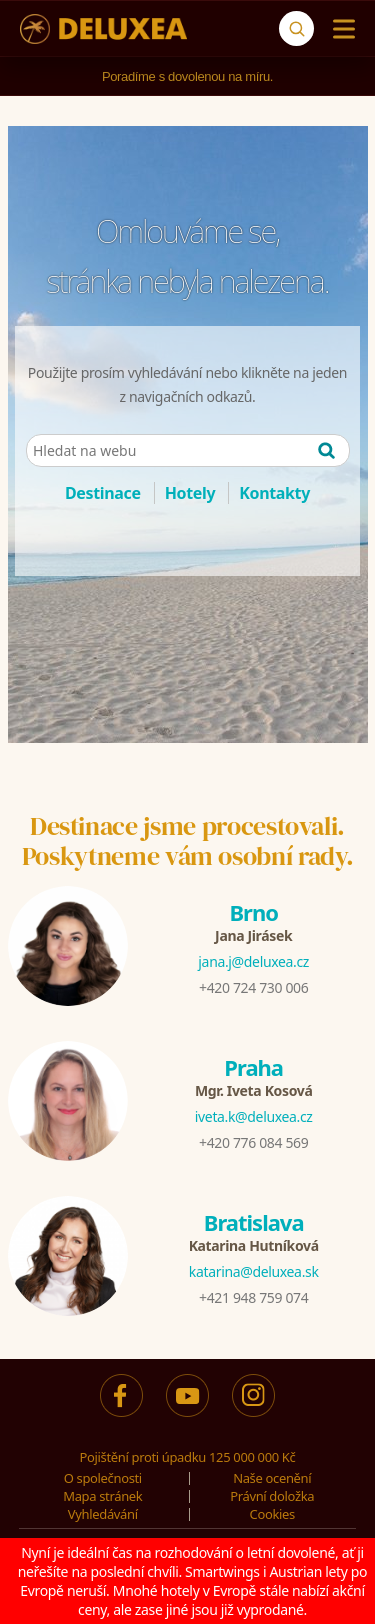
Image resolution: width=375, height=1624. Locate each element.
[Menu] (339, 29)
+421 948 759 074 (253, 1297)
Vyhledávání (103, 1514)
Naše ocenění (272, 1478)
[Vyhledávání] (296, 28)
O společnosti (103, 1478)
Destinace (103, 493)
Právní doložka (272, 1496)
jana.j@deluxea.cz (253, 961)
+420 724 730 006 (253, 987)
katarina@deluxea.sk (254, 1271)
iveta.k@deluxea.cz (254, 1116)
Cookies (272, 1514)
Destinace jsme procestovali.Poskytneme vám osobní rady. (188, 841)
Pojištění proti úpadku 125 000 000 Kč (188, 1457)
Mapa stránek (102, 1496)
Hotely (190, 493)
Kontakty (274, 493)
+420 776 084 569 (253, 1142)
